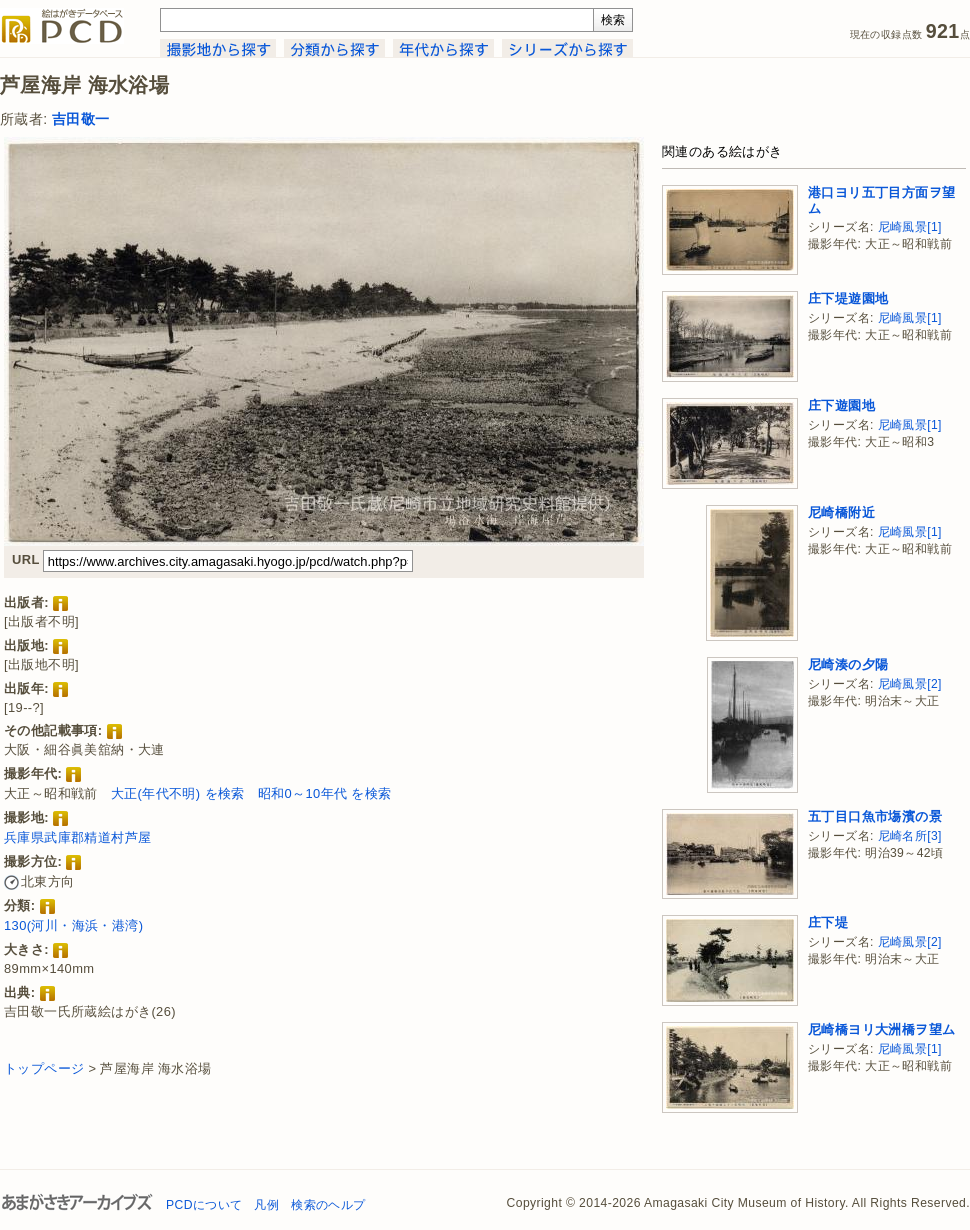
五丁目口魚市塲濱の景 (875, 816)
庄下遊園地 (841, 405)
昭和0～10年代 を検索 (325, 793)
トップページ (44, 1068)
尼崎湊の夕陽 (848, 664)
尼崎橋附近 (841, 512)
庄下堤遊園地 (848, 298)
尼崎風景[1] (910, 227)
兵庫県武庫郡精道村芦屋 (77, 837)
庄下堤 (828, 922)
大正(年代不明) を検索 (178, 793)
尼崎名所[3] (910, 836)
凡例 (266, 1205)
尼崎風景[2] (910, 684)
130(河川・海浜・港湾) (73, 925)
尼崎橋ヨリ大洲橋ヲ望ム (881, 1029)
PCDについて (204, 1205)
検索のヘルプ (328, 1205)
